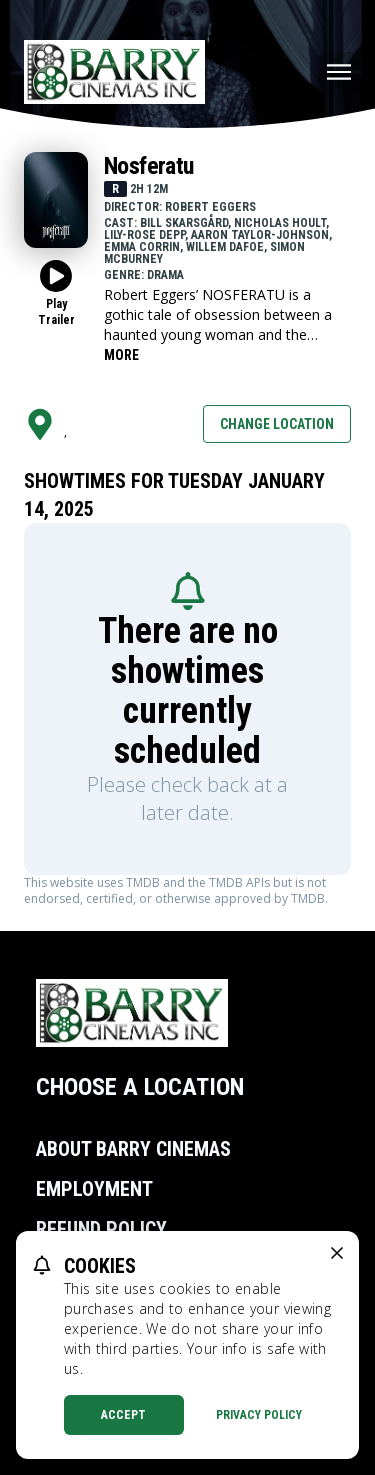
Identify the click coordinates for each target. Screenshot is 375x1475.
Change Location (277, 424)
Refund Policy (101, 1229)
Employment (94, 1189)
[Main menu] (339, 72)
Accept (123, 1415)
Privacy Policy (259, 1415)
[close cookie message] (337, 1253)
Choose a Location (140, 1087)
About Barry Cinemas (133, 1149)
